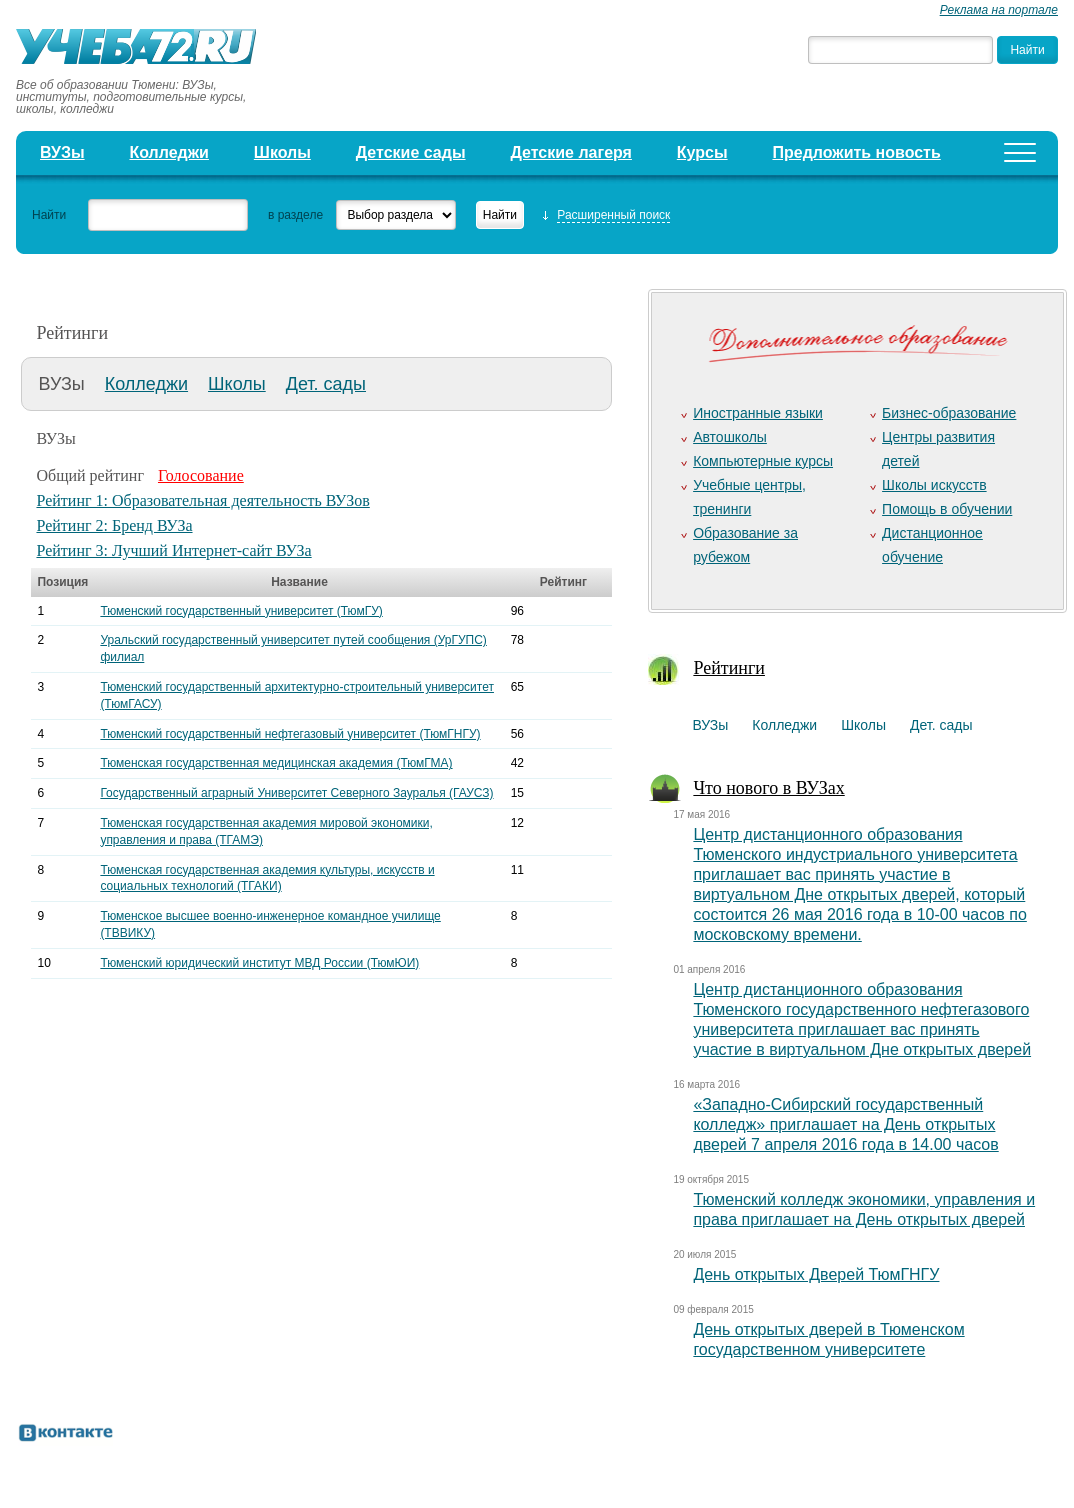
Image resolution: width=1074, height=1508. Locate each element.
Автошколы (730, 437)
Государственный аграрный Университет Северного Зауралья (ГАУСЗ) (296, 793)
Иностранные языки (758, 413)
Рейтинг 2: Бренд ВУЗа (114, 525)
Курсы (702, 152)
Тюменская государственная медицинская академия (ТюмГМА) (276, 763)
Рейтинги (729, 668)
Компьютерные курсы (763, 461)
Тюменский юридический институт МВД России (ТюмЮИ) (259, 963)
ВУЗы (62, 152)
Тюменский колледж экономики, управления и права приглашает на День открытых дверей (864, 1209)
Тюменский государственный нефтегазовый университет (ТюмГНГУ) (290, 734)
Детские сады (411, 152)
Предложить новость (856, 152)
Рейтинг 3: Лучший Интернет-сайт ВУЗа (173, 550)
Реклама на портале (999, 10)
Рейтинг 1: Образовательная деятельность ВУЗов (202, 500)
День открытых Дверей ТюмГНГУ (816, 1274)
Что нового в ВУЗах (768, 788)
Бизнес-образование (949, 413)
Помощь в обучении (947, 509)
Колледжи (169, 152)
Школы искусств (934, 485)
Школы (282, 152)
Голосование (201, 475)
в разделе (295, 215)
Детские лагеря (571, 152)
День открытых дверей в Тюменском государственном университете (828, 1339)
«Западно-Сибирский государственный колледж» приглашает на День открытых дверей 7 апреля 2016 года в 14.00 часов (845, 1124)
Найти (49, 215)
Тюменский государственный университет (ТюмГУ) (241, 611)
